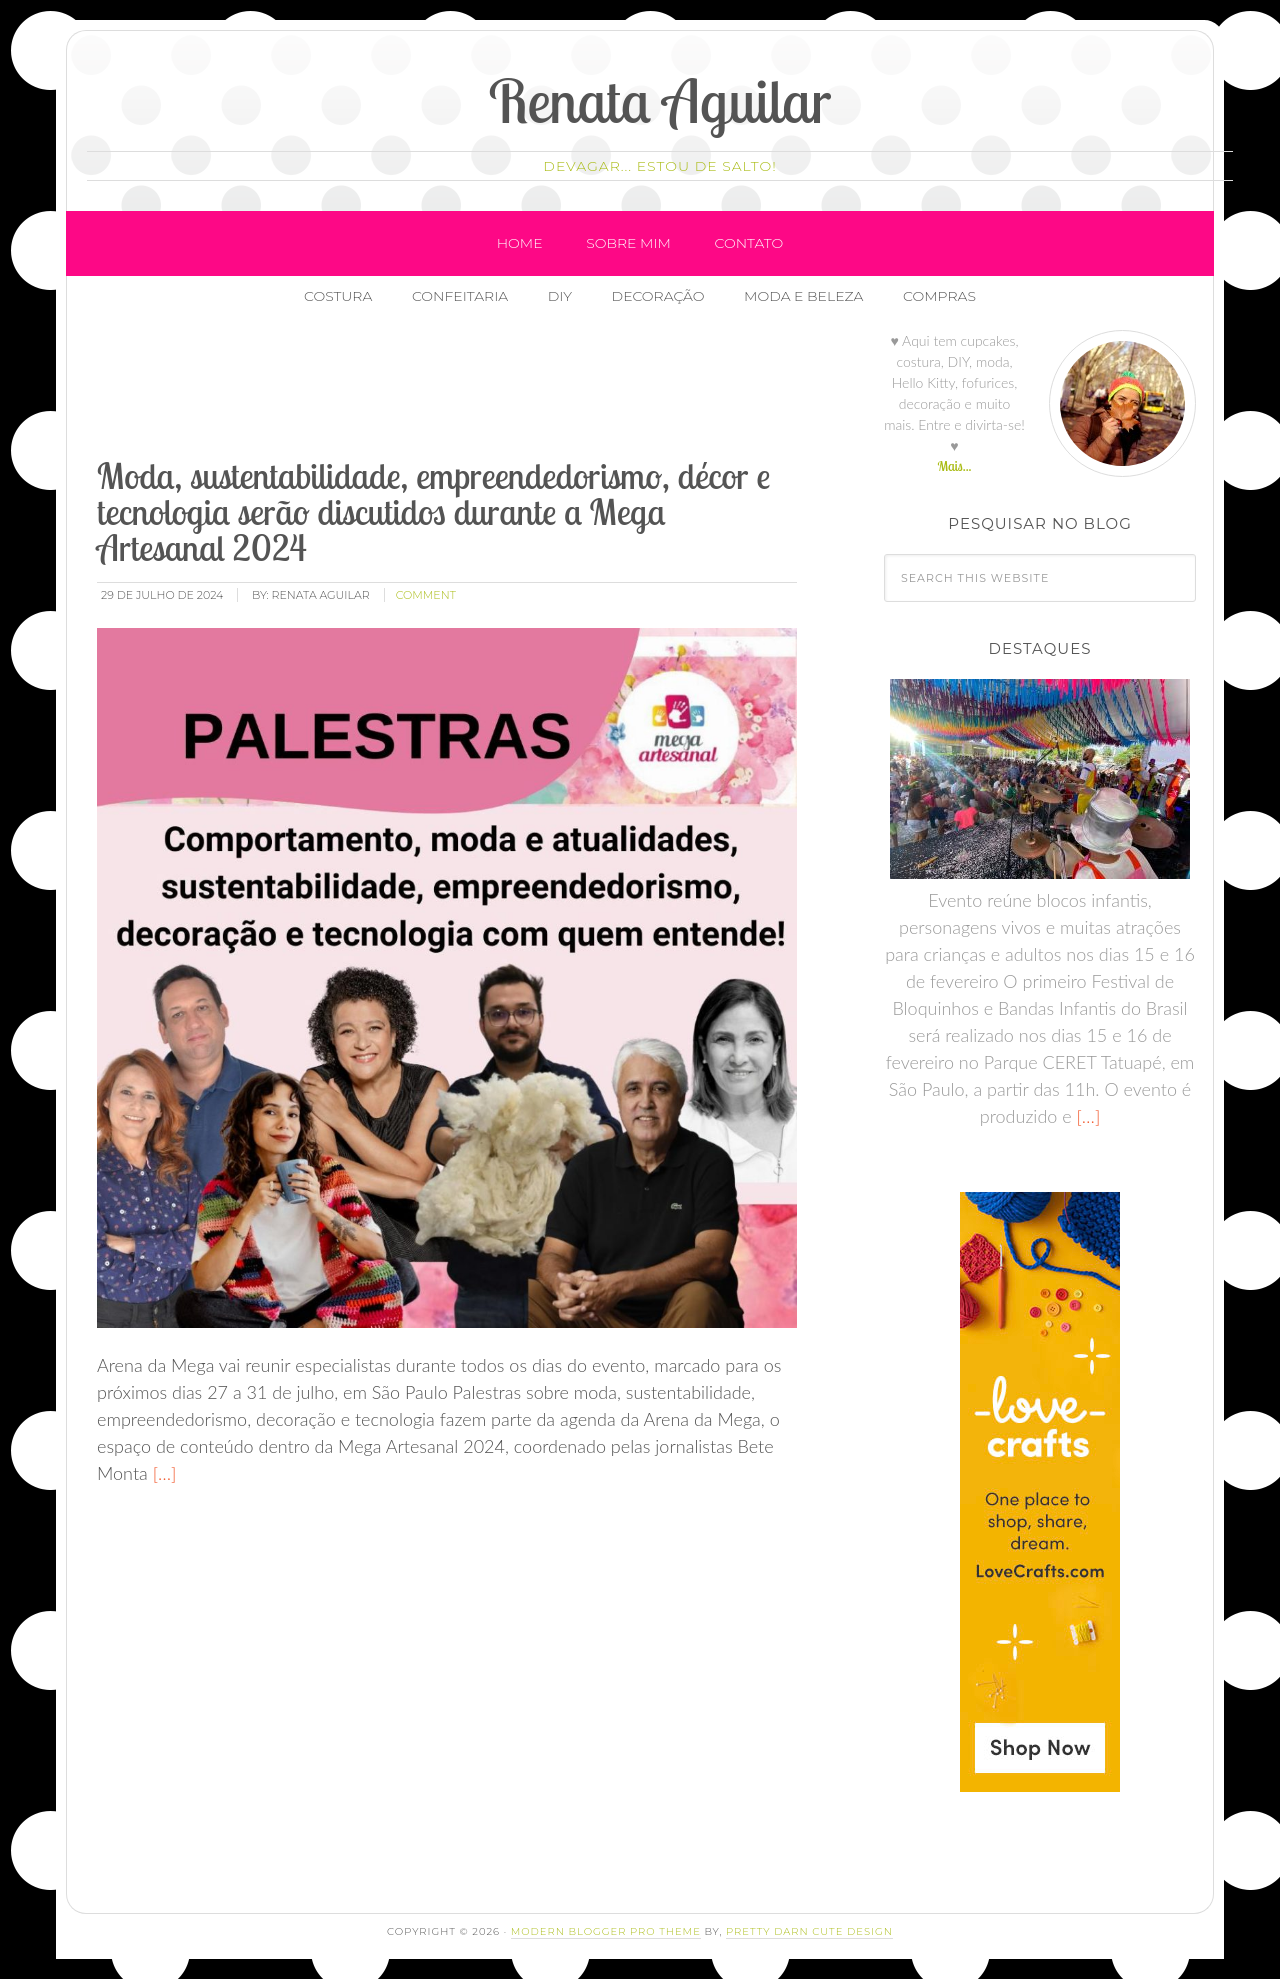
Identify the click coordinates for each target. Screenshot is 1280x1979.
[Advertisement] (458, 389)
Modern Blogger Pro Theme (606, 1931)
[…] (162, 1473)
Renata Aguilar (660, 100)
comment (426, 595)
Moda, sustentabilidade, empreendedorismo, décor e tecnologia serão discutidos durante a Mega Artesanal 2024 (433, 511)
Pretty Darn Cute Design (809, 1931)
